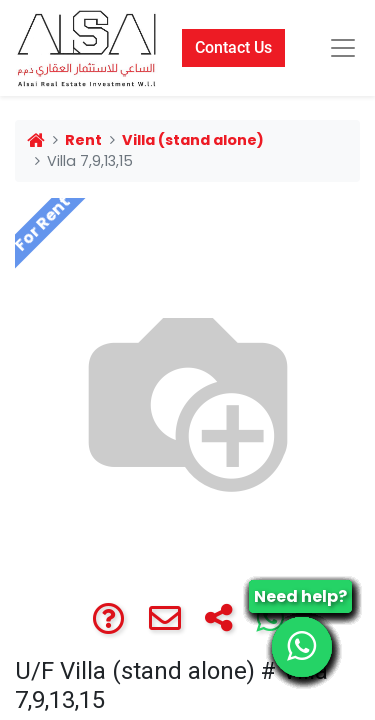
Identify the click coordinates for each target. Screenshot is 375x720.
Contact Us (233, 47)
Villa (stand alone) (193, 140)
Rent (83, 140)
